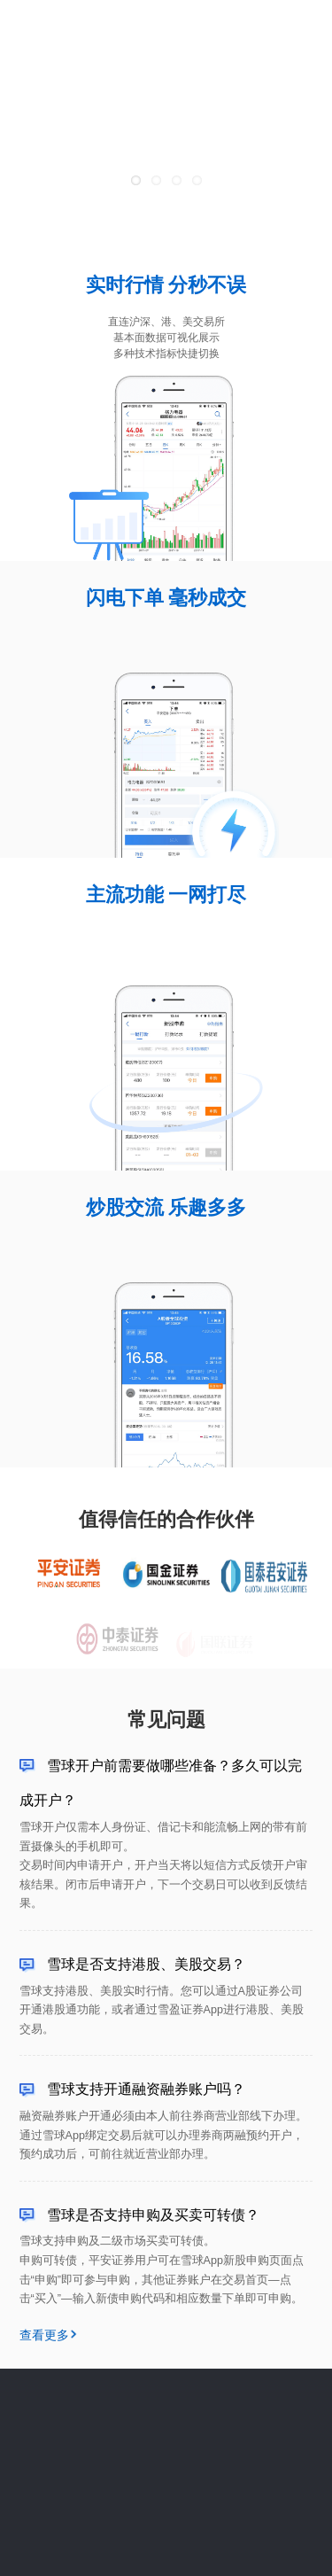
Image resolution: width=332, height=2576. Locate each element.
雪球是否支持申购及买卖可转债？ (153, 2214)
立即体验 (288, 27)
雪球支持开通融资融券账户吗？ (146, 2089)
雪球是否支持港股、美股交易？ (146, 1964)
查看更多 (44, 2335)
